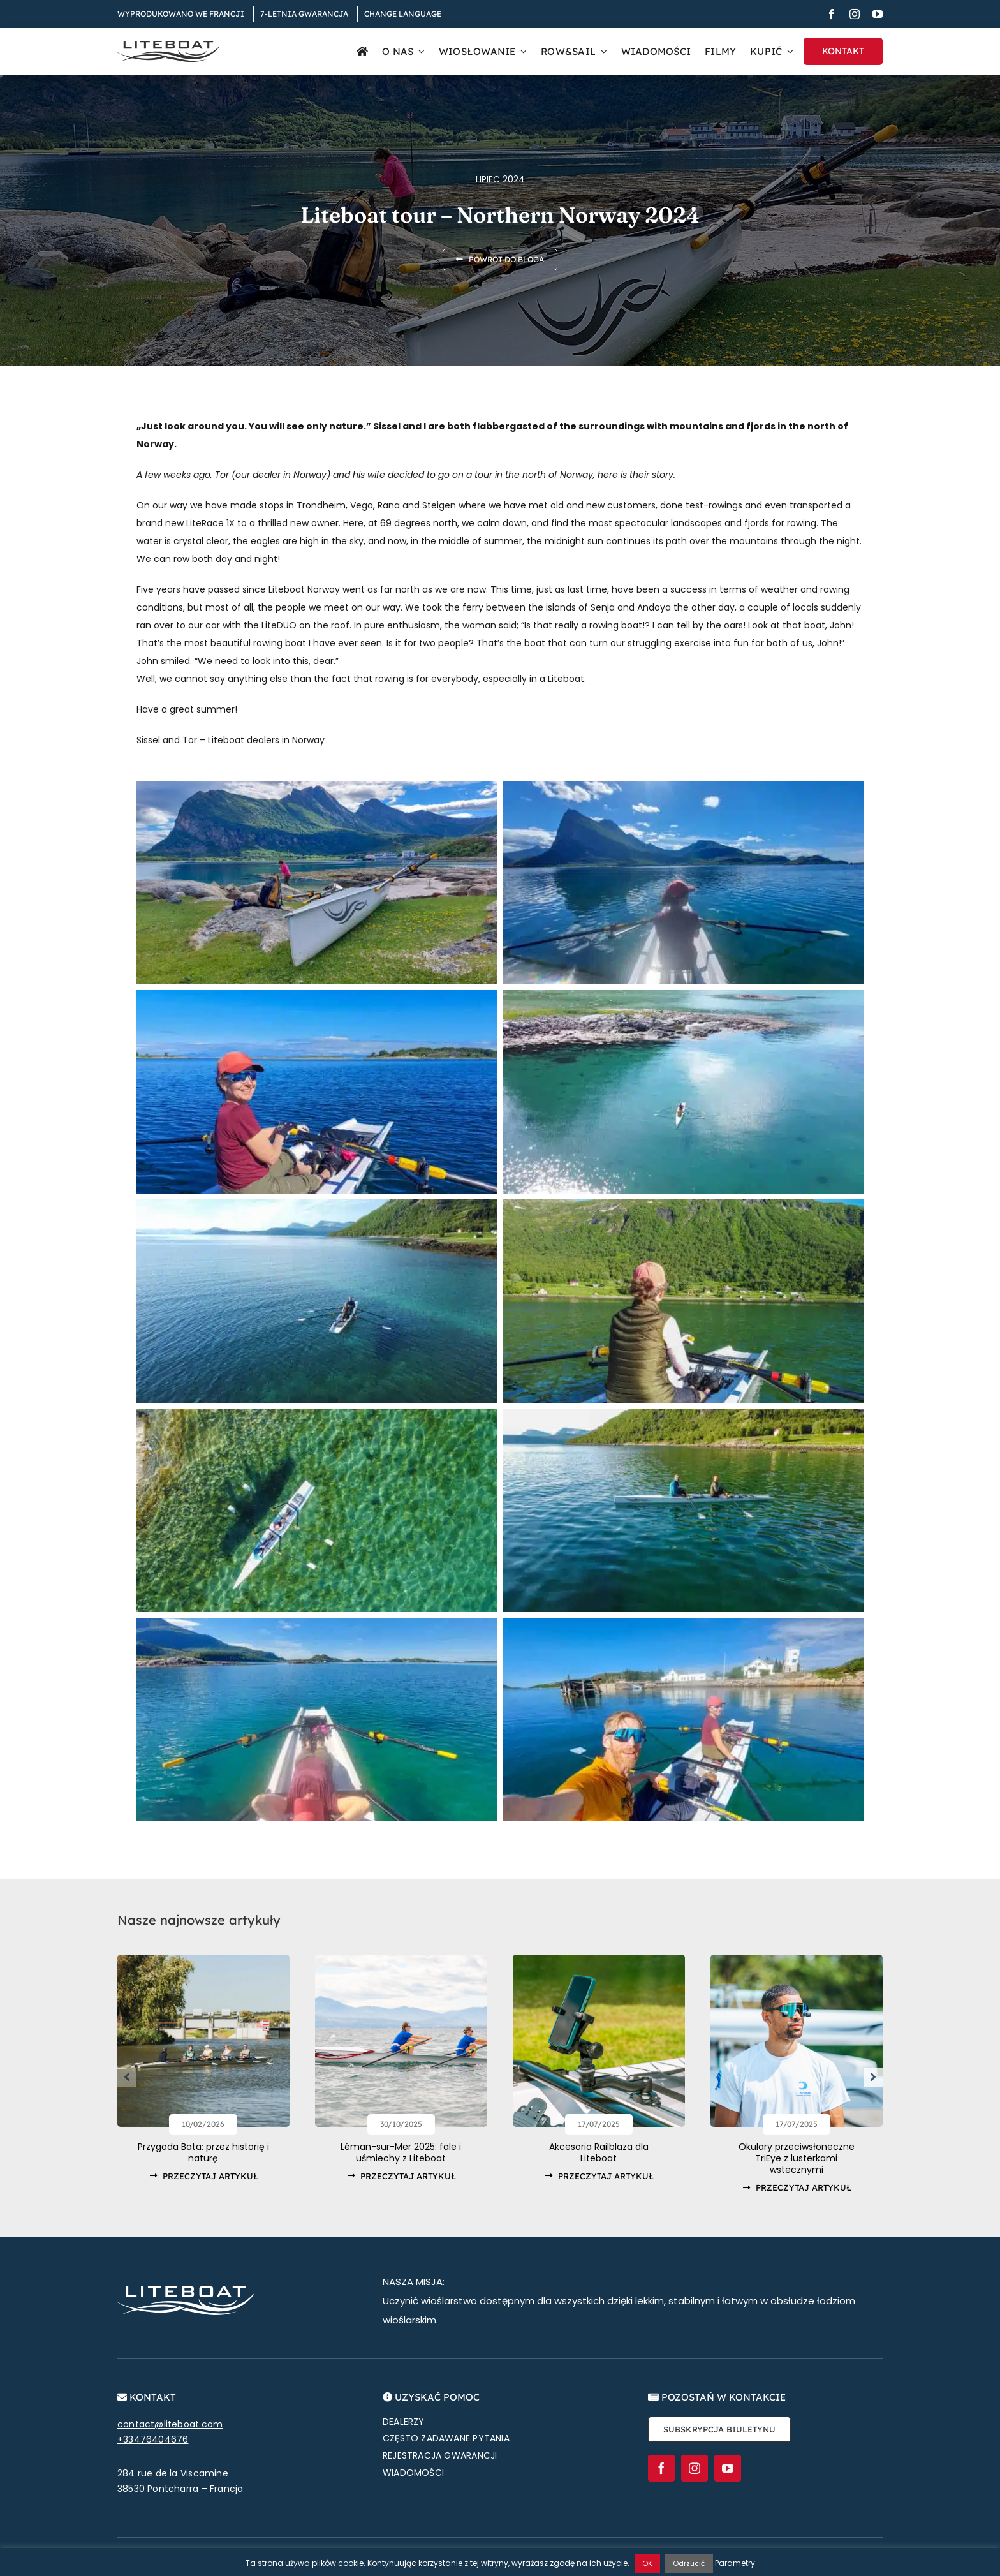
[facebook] (832, 14)
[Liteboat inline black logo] (168, 45)
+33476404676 (153, 2438)
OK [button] (647, 2563)
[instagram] (854, 14)
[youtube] (877, 14)
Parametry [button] (735, 2562)
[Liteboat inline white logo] (185, 2289)
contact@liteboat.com (170, 2423)
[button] (126, 2077)
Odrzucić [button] (689, 2563)
